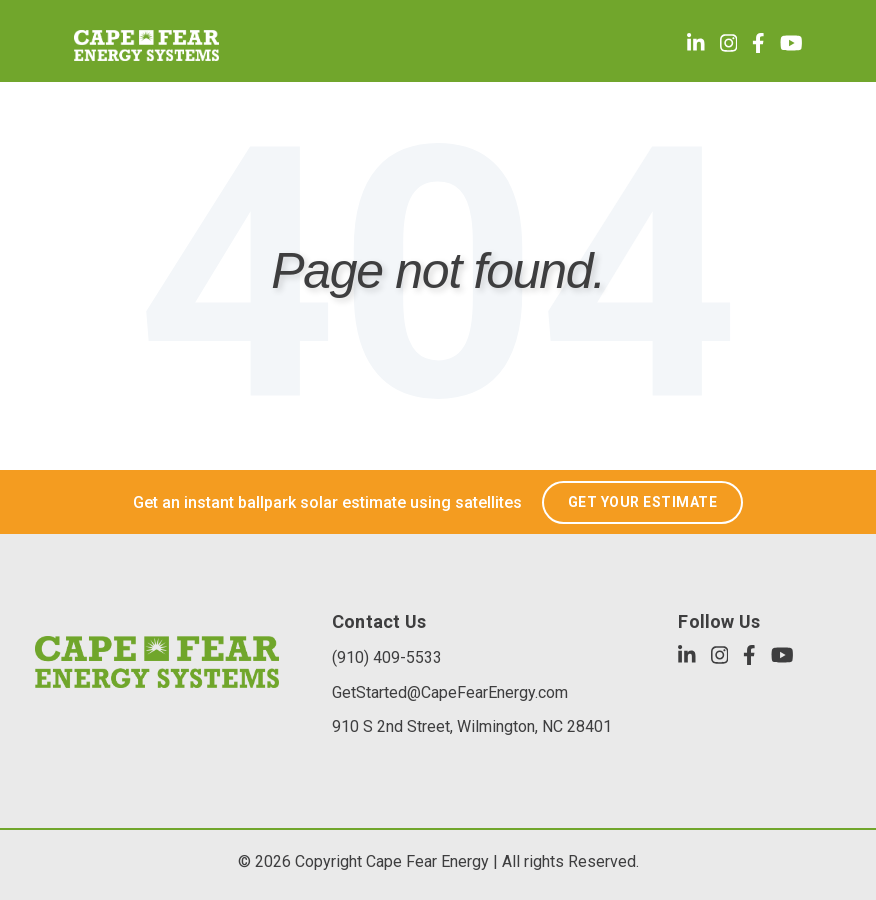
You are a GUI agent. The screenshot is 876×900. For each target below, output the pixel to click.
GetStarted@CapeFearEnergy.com (450, 692)
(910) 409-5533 (387, 657)
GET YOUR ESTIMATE (643, 502)
